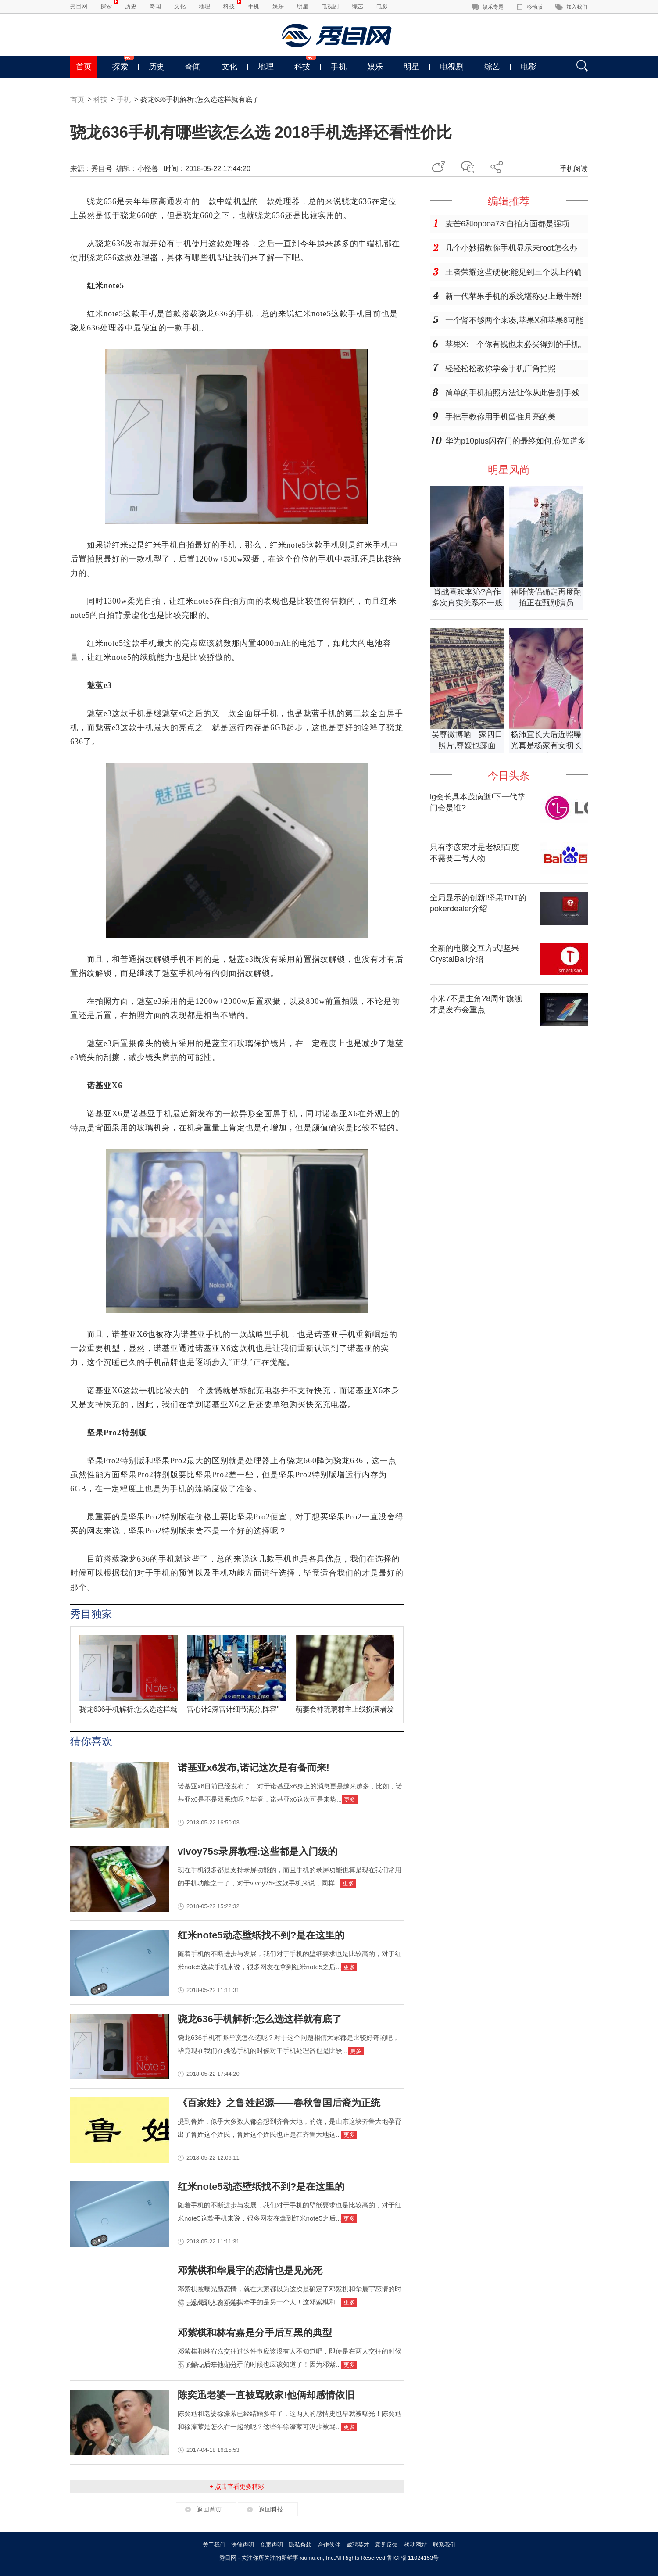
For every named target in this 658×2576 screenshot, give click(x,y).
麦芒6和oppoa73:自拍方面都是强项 (507, 223)
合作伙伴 (329, 2544)
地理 (204, 6)
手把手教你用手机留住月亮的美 (500, 416)
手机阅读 (574, 168)
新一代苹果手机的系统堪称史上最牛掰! (513, 296)
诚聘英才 (358, 2544)
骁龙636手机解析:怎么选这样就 (128, 1709)
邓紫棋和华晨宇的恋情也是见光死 (250, 2270)
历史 (130, 6)
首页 (84, 66)
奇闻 (155, 6)
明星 (302, 6)
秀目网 (78, 6)
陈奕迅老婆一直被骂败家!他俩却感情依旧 (266, 2395)
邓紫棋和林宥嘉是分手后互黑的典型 (255, 2332)
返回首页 (209, 2509)
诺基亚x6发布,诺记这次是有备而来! (253, 1767)
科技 (229, 6)
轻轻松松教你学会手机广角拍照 (500, 368)
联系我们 (444, 2544)
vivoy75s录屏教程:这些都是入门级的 (257, 1851)
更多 (349, 1799)
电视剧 (330, 6)
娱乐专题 (493, 7)
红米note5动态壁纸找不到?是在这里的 (261, 1935)
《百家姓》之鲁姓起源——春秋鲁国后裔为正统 (279, 2102)
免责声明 (271, 2544)
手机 (253, 6)
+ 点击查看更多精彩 (237, 2486)
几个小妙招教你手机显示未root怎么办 (511, 248)
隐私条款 (300, 2544)
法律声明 (242, 2544)
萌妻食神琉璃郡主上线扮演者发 (345, 1709)
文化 (180, 6)
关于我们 (214, 2544)
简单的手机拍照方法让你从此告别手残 (512, 392)
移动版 (535, 7)
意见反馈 (386, 2544)
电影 (382, 6)
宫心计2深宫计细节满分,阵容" (233, 1709)
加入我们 (576, 7)
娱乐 (278, 6)
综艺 (357, 6)
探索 (106, 6)
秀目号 (101, 168)
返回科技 (271, 2509)
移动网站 (415, 2544)
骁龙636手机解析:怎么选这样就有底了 (260, 2019)
